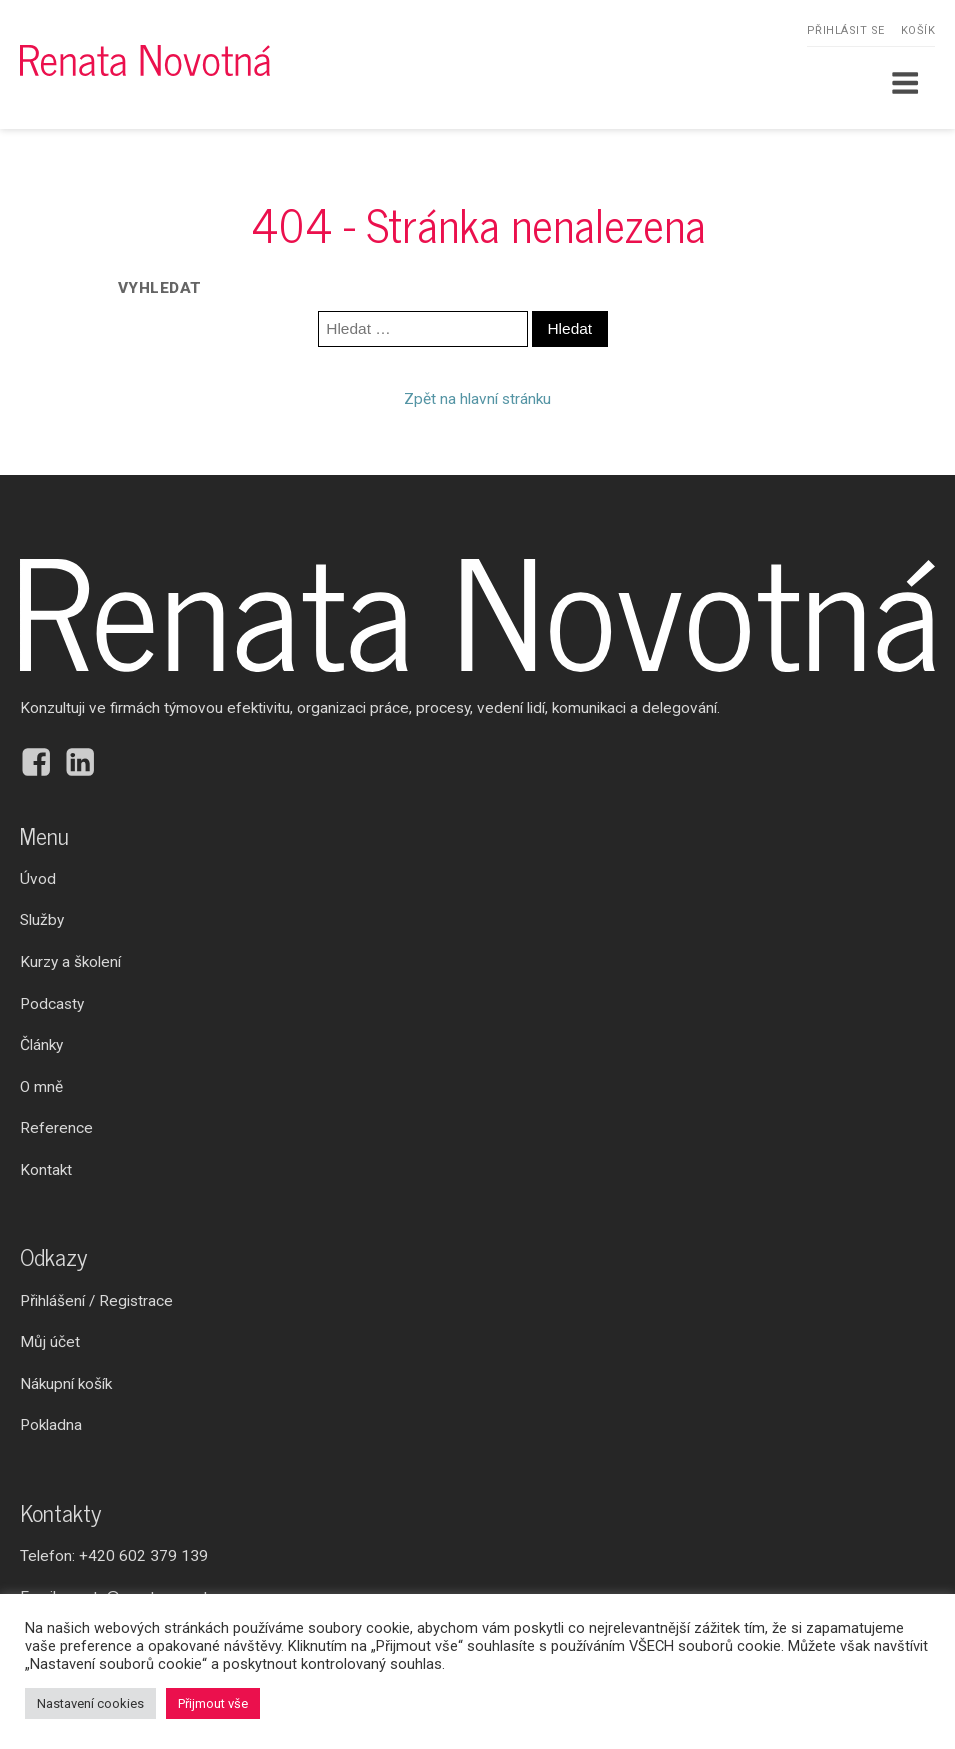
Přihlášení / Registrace (96, 1301)
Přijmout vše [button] (213, 1703)
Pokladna (51, 1425)
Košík (918, 30)
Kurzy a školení (70, 962)
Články (41, 1045)
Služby (42, 920)
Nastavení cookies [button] (90, 1703)
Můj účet (50, 1342)
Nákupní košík (66, 1384)
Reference (56, 1128)
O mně (41, 1087)
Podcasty (52, 1004)
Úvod (38, 879)
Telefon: (114, 1557)
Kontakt (46, 1170)
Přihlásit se (846, 30)
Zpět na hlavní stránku (477, 399)
